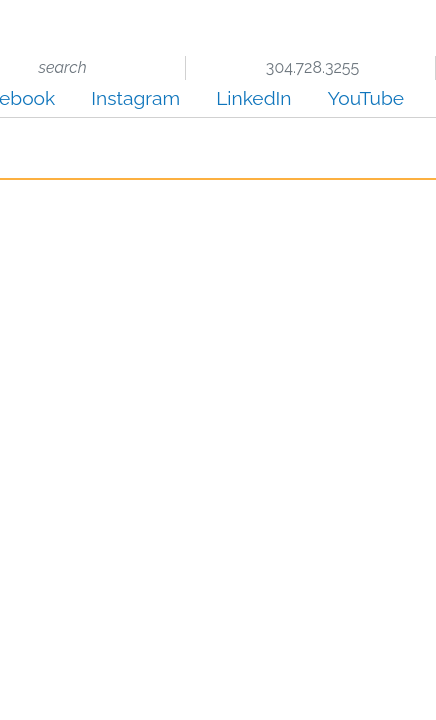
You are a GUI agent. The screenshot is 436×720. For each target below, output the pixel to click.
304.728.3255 (311, 67)
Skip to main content (0, 16)
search (61, 67)
